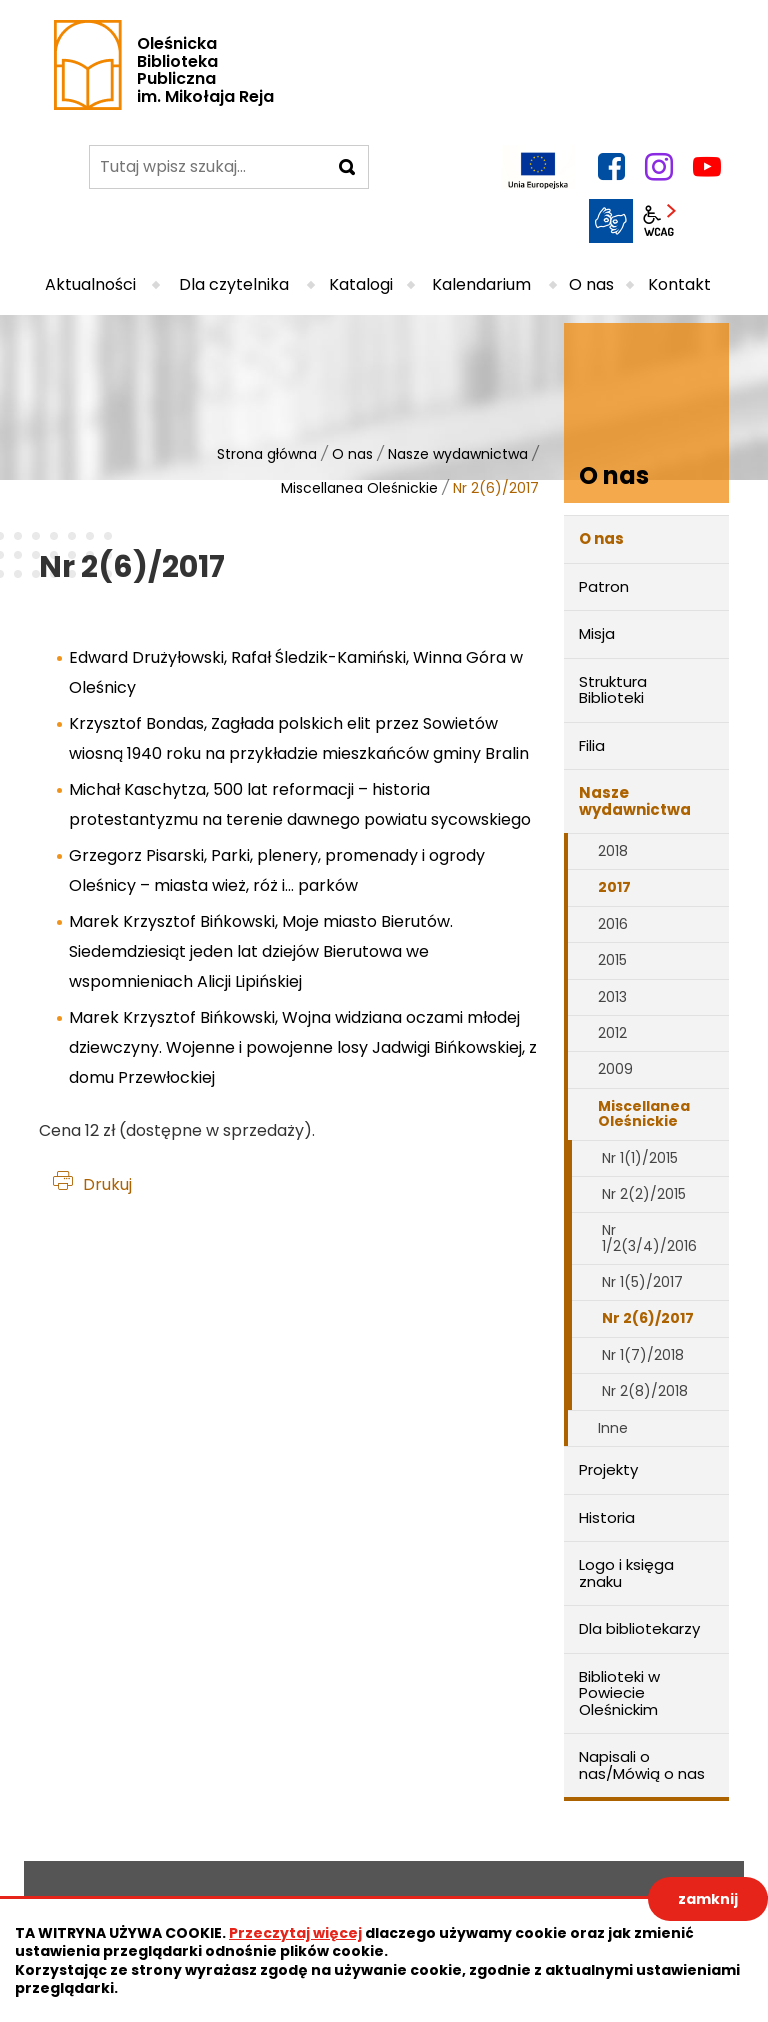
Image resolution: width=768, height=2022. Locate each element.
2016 (613, 924)
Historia (607, 1517)
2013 (612, 997)
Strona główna (267, 454)
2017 (614, 887)
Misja (597, 633)
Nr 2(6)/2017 (648, 1318)
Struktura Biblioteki (613, 690)
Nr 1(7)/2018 (643, 1355)
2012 (612, 1033)
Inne (613, 1428)
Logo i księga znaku (626, 1573)
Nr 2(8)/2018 (645, 1391)
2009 (615, 1069)
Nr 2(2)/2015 (644, 1194)
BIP (707, 221)
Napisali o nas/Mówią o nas (642, 1765)
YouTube (707, 167)
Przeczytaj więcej (295, 1933)
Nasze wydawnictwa (458, 454)
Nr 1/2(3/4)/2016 (649, 1237)
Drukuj (107, 1184)
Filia (592, 745)
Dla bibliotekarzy (639, 1628)
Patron (604, 586)
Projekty (608, 1469)
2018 (613, 851)
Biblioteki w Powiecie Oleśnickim (619, 1693)
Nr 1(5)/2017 (642, 1282)
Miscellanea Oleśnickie (359, 488)
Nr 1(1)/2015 (640, 1158)
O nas (352, 454)
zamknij (708, 1899)
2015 (612, 960)
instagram (659, 167)
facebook (611, 167)
